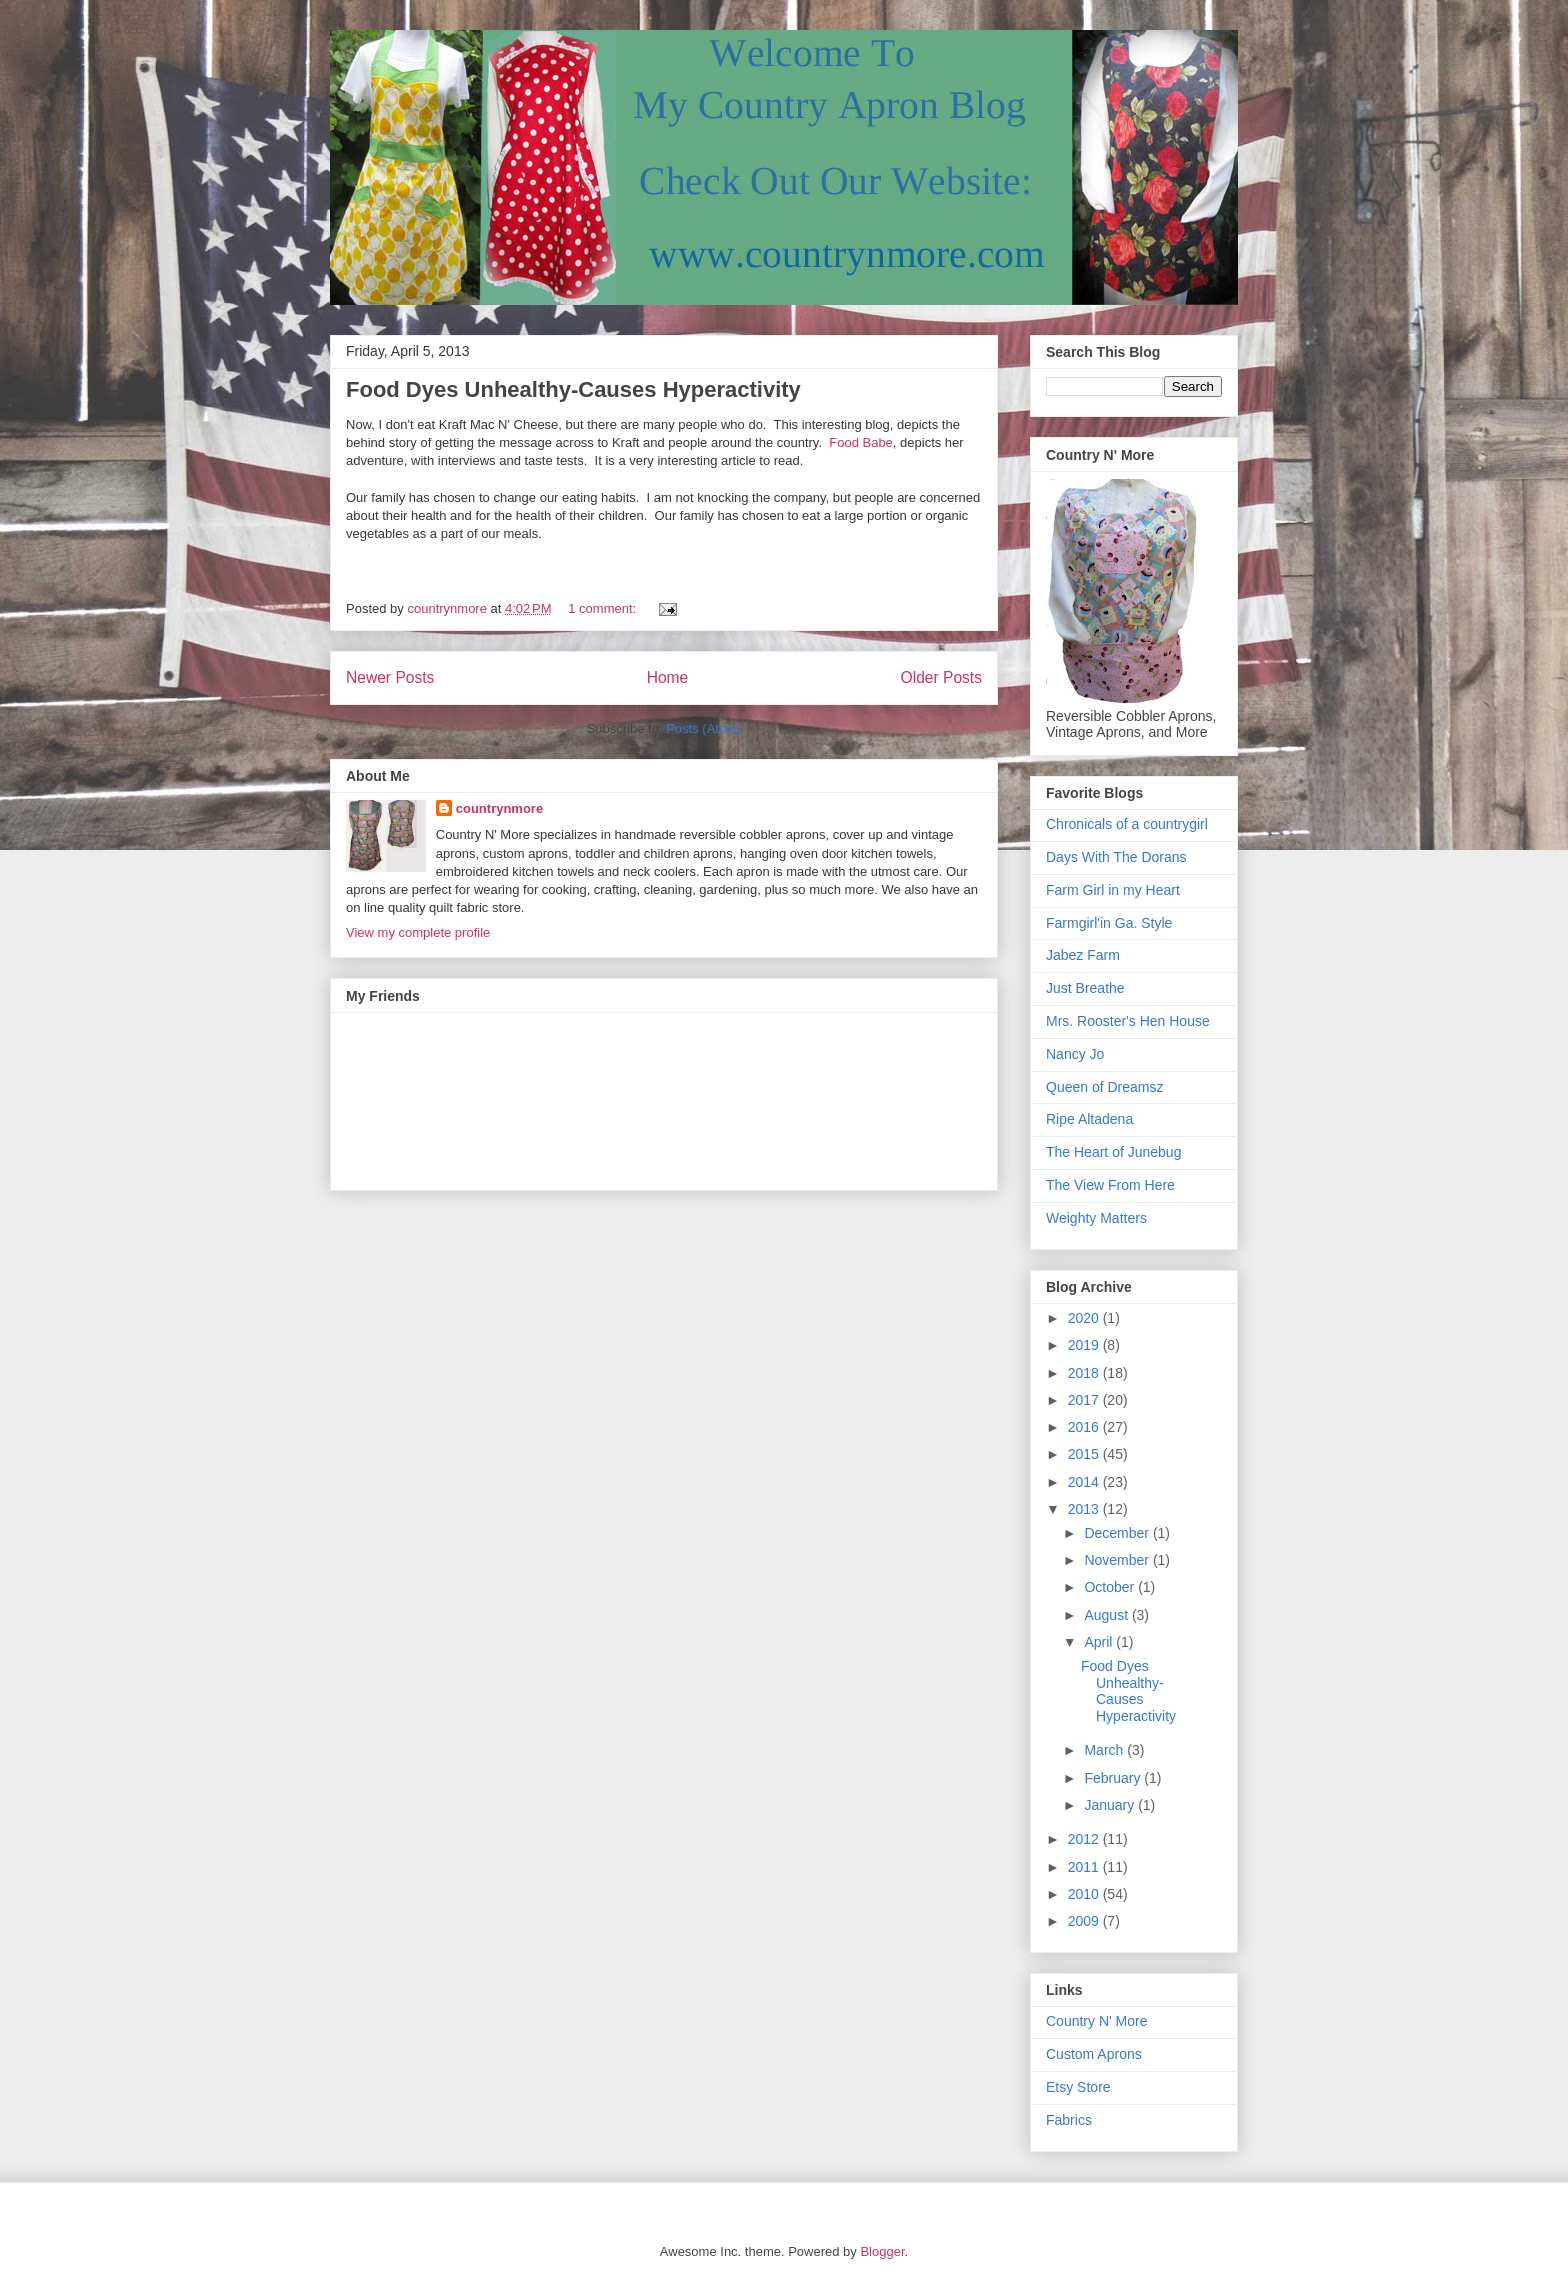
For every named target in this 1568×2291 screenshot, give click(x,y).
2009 (1085, 1921)
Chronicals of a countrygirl (1127, 824)
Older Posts (941, 677)
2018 (1085, 1373)
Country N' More (1096, 2021)
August (1107, 1615)
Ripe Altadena (1089, 1119)
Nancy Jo (1075, 1054)
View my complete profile (418, 932)
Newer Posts (390, 677)
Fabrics (1069, 2120)
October (1111, 1587)
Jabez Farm (1083, 955)
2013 (1085, 1509)
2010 (1085, 1894)
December (1118, 1533)
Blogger (882, 2251)
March (1105, 1750)
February (1114, 1778)
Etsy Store (1078, 2087)
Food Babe (861, 442)
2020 (1085, 1318)
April (1100, 1642)
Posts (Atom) (703, 728)
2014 (1085, 1482)
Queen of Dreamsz (1105, 1087)
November (1118, 1560)
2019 (1085, 1345)
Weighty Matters (1096, 1218)
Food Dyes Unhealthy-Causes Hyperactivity (573, 389)
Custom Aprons (1094, 2054)
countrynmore (499, 808)
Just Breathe (1085, 988)
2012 (1085, 1839)
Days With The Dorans (1116, 857)
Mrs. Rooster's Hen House (1128, 1021)
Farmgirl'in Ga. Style (1109, 923)
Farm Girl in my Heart (1113, 890)
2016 (1085, 1427)
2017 (1085, 1400)
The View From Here (1110, 1185)
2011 (1085, 1867)
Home (668, 677)
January (1111, 1805)
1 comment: (604, 608)
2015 (1085, 1454)
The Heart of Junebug (1113, 1152)
